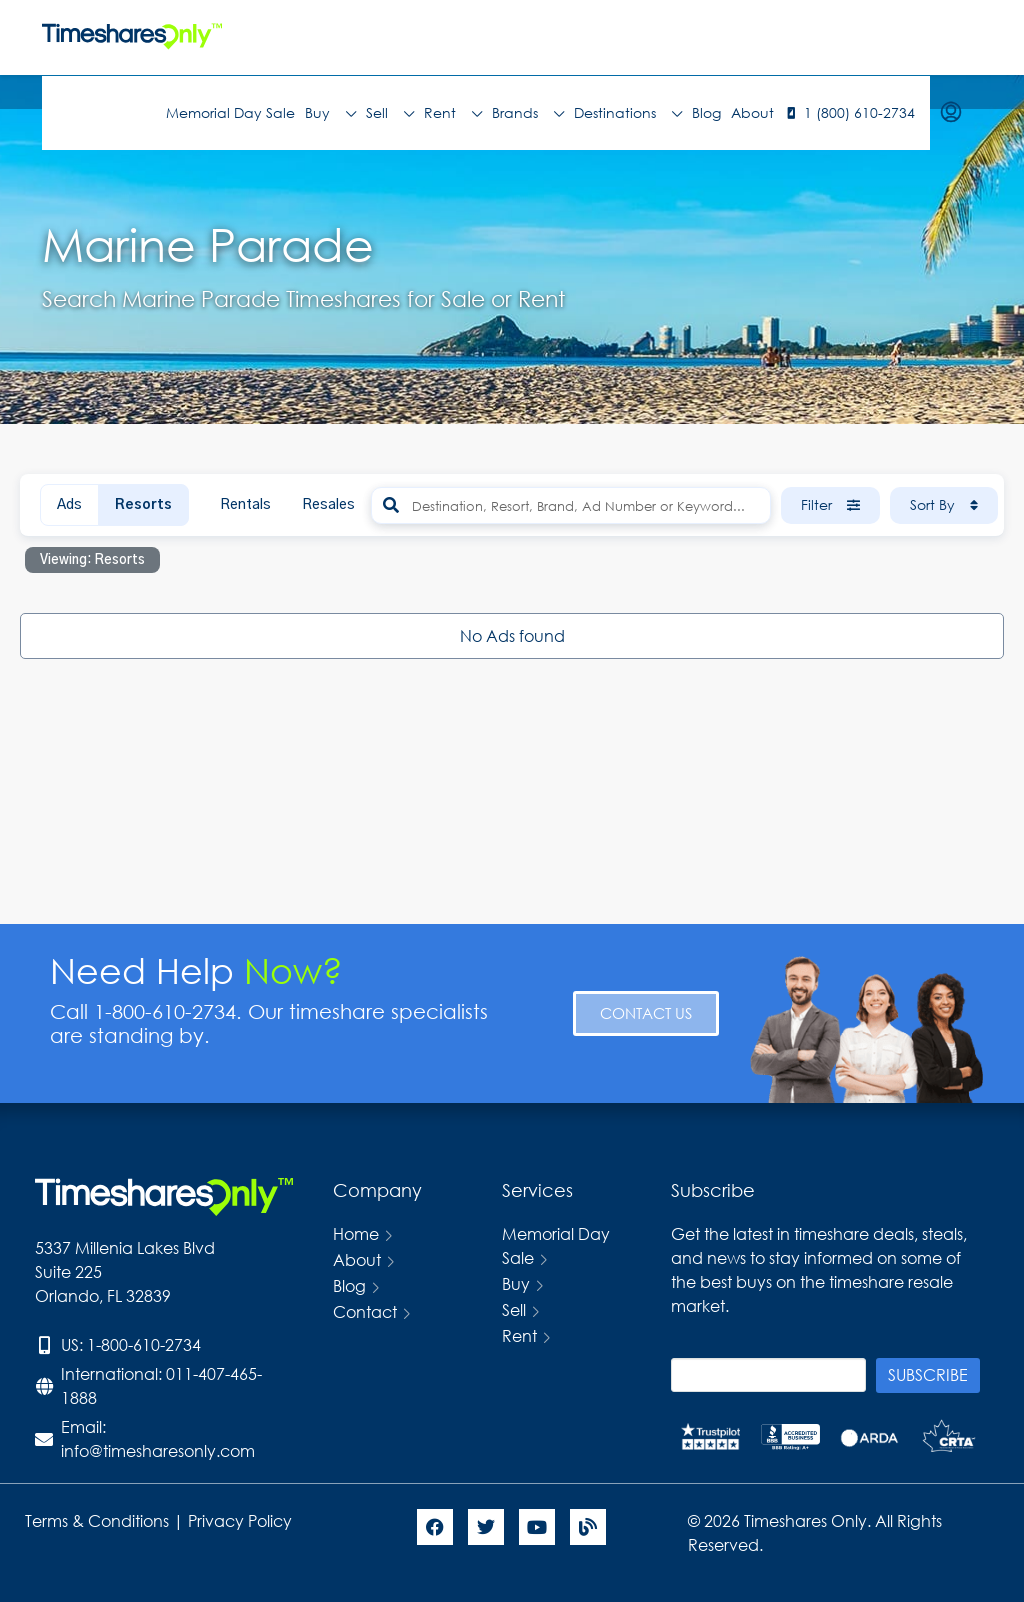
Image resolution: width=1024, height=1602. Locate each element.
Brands (528, 113)
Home (356, 1233)
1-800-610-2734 (144, 1344)
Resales (328, 505)
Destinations (628, 113)
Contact (365, 1311)
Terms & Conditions (97, 1520)
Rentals (245, 505)
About (752, 112)
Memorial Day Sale (230, 112)
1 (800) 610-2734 (859, 112)
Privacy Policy (242, 1520)
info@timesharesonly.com (158, 1450)
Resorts (143, 505)
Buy (330, 113)
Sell (390, 113)
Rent (453, 113)
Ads (69, 505)
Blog (706, 112)
